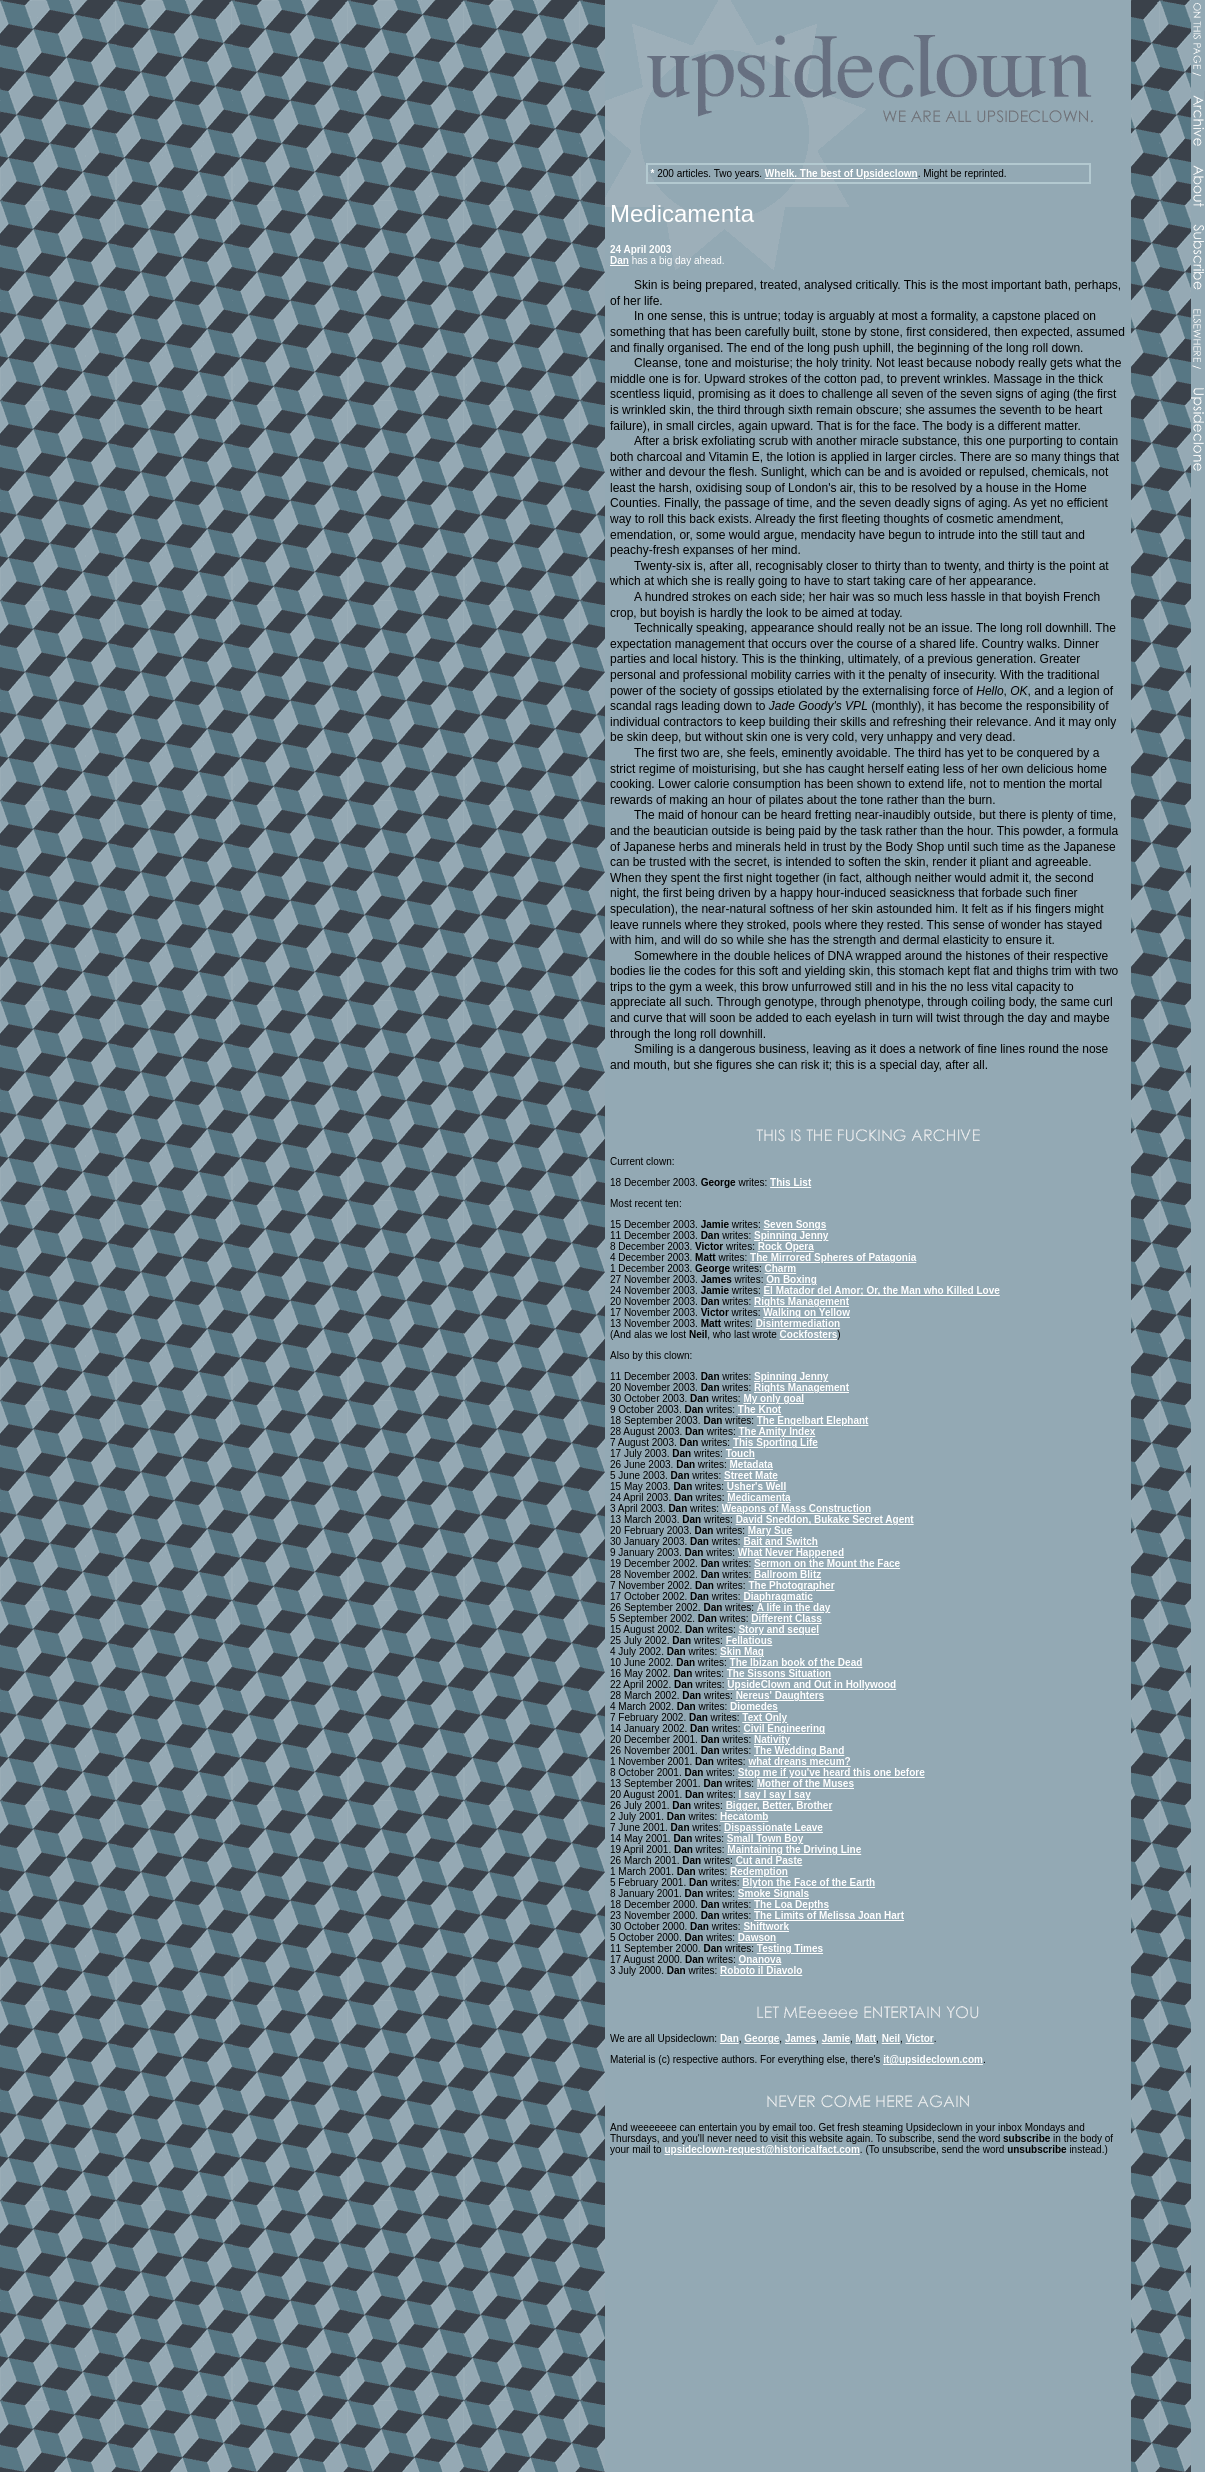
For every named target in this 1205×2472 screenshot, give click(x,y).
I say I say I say (774, 1794)
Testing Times (790, 1948)
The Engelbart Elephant (813, 1420)
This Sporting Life (775, 1442)
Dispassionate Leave (773, 1827)
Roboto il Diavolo (761, 1970)
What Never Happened (791, 1552)
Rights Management (801, 1301)
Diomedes (754, 1706)
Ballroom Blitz (787, 1574)
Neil (891, 2038)
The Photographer (791, 1585)
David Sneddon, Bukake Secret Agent (825, 1519)
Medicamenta (758, 1497)
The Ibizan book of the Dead (796, 1662)
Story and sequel (778, 1629)
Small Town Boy (765, 1838)
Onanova (759, 1959)
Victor (920, 2038)
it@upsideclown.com (933, 2059)
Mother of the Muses (805, 1783)
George (761, 2038)
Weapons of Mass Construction (796, 1508)
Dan (619, 260)
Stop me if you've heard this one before (831, 1772)
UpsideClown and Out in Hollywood (811, 1684)
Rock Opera (786, 1246)
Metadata (751, 1464)
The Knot (759, 1409)
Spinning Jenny (791, 1235)
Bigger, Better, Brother (779, 1805)
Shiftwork (766, 1926)
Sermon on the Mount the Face (827, 1563)
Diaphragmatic (777, 1596)
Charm (781, 1268)
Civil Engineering (784, 1728)
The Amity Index (776, 1431)
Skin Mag (742, 1651)
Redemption (759, 1871)
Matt (866, 2038)
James (800, 2038)
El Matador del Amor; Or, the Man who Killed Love (881, 1290)
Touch (740, 1453)
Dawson (757, 1937)
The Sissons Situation (779, 1673)
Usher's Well (756, 1486)
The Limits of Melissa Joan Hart (829, 1915)
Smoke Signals (773, 1893)
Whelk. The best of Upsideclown (841, 173)
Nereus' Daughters (780, 1695)
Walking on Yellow (806, 1312)
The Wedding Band (799, 1750)
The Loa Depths (791, 1904)
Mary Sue (770, 1530)
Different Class (786, 1618)
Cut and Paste (769, 1860)
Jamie (836, 2038)
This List (790, 1182)
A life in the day (794, 1607)
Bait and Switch (780, 1541)
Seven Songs (794, 1224)
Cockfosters (809, 1334)
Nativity (772, 1739)
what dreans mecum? (799, 1761)
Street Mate (751, 1475)
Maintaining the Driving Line (794, 1849)
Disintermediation (798, 1323)
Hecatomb (744, 1816)
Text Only (764, 1717)
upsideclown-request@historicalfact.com (761, 2149)
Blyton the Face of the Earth (808, 1882)
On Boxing (791, 1279)
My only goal (773, 1398)
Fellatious (749, 1640)
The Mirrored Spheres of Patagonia (833, 1257)
